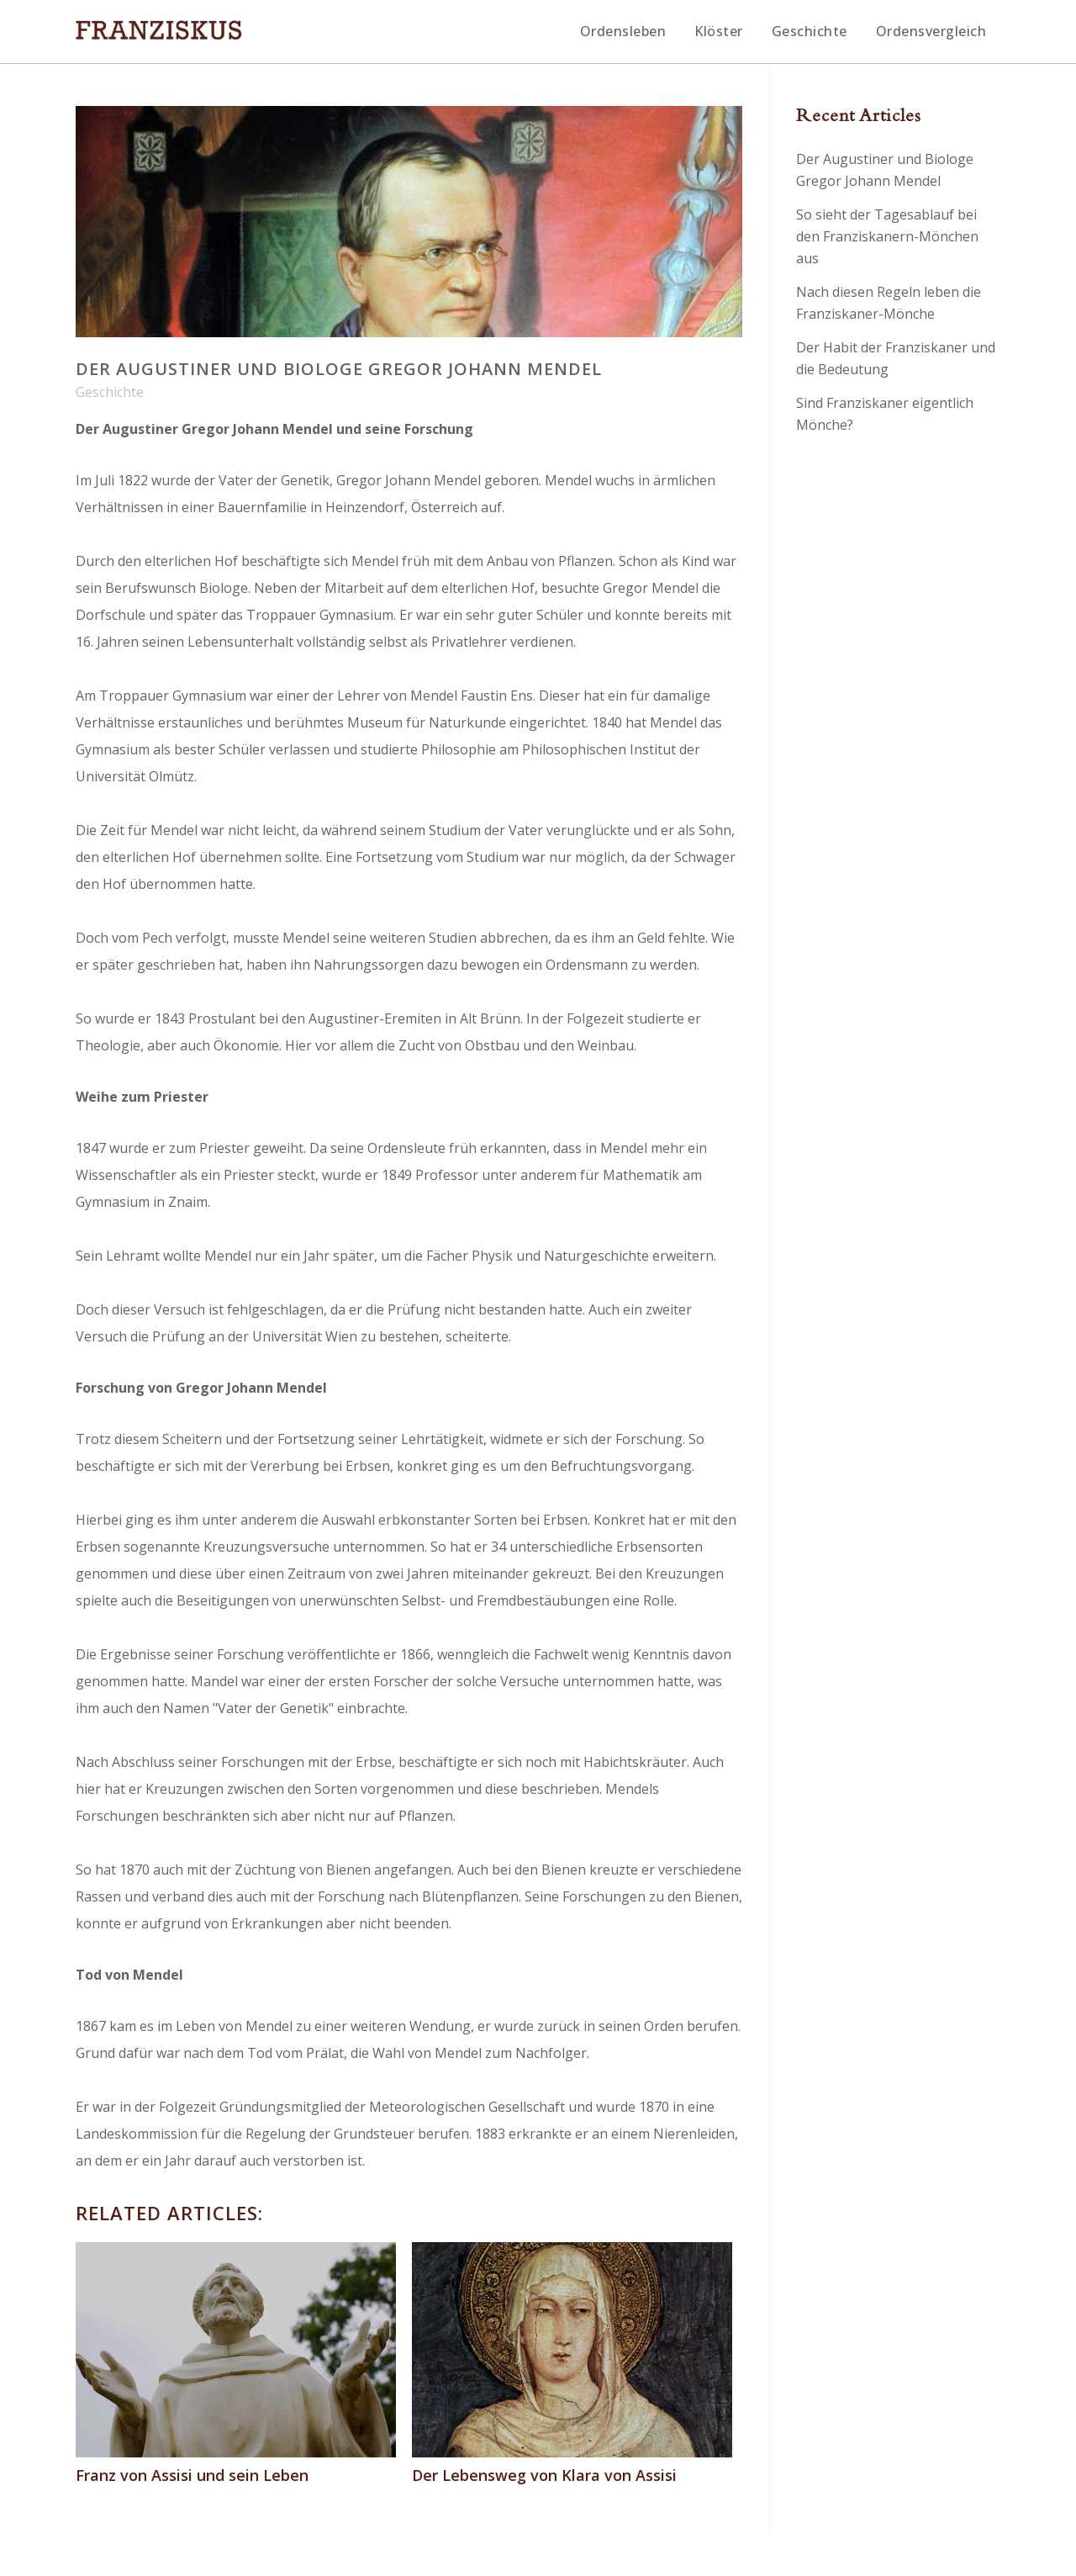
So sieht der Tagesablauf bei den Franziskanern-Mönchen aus (887, 236)
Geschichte (110, 392)
